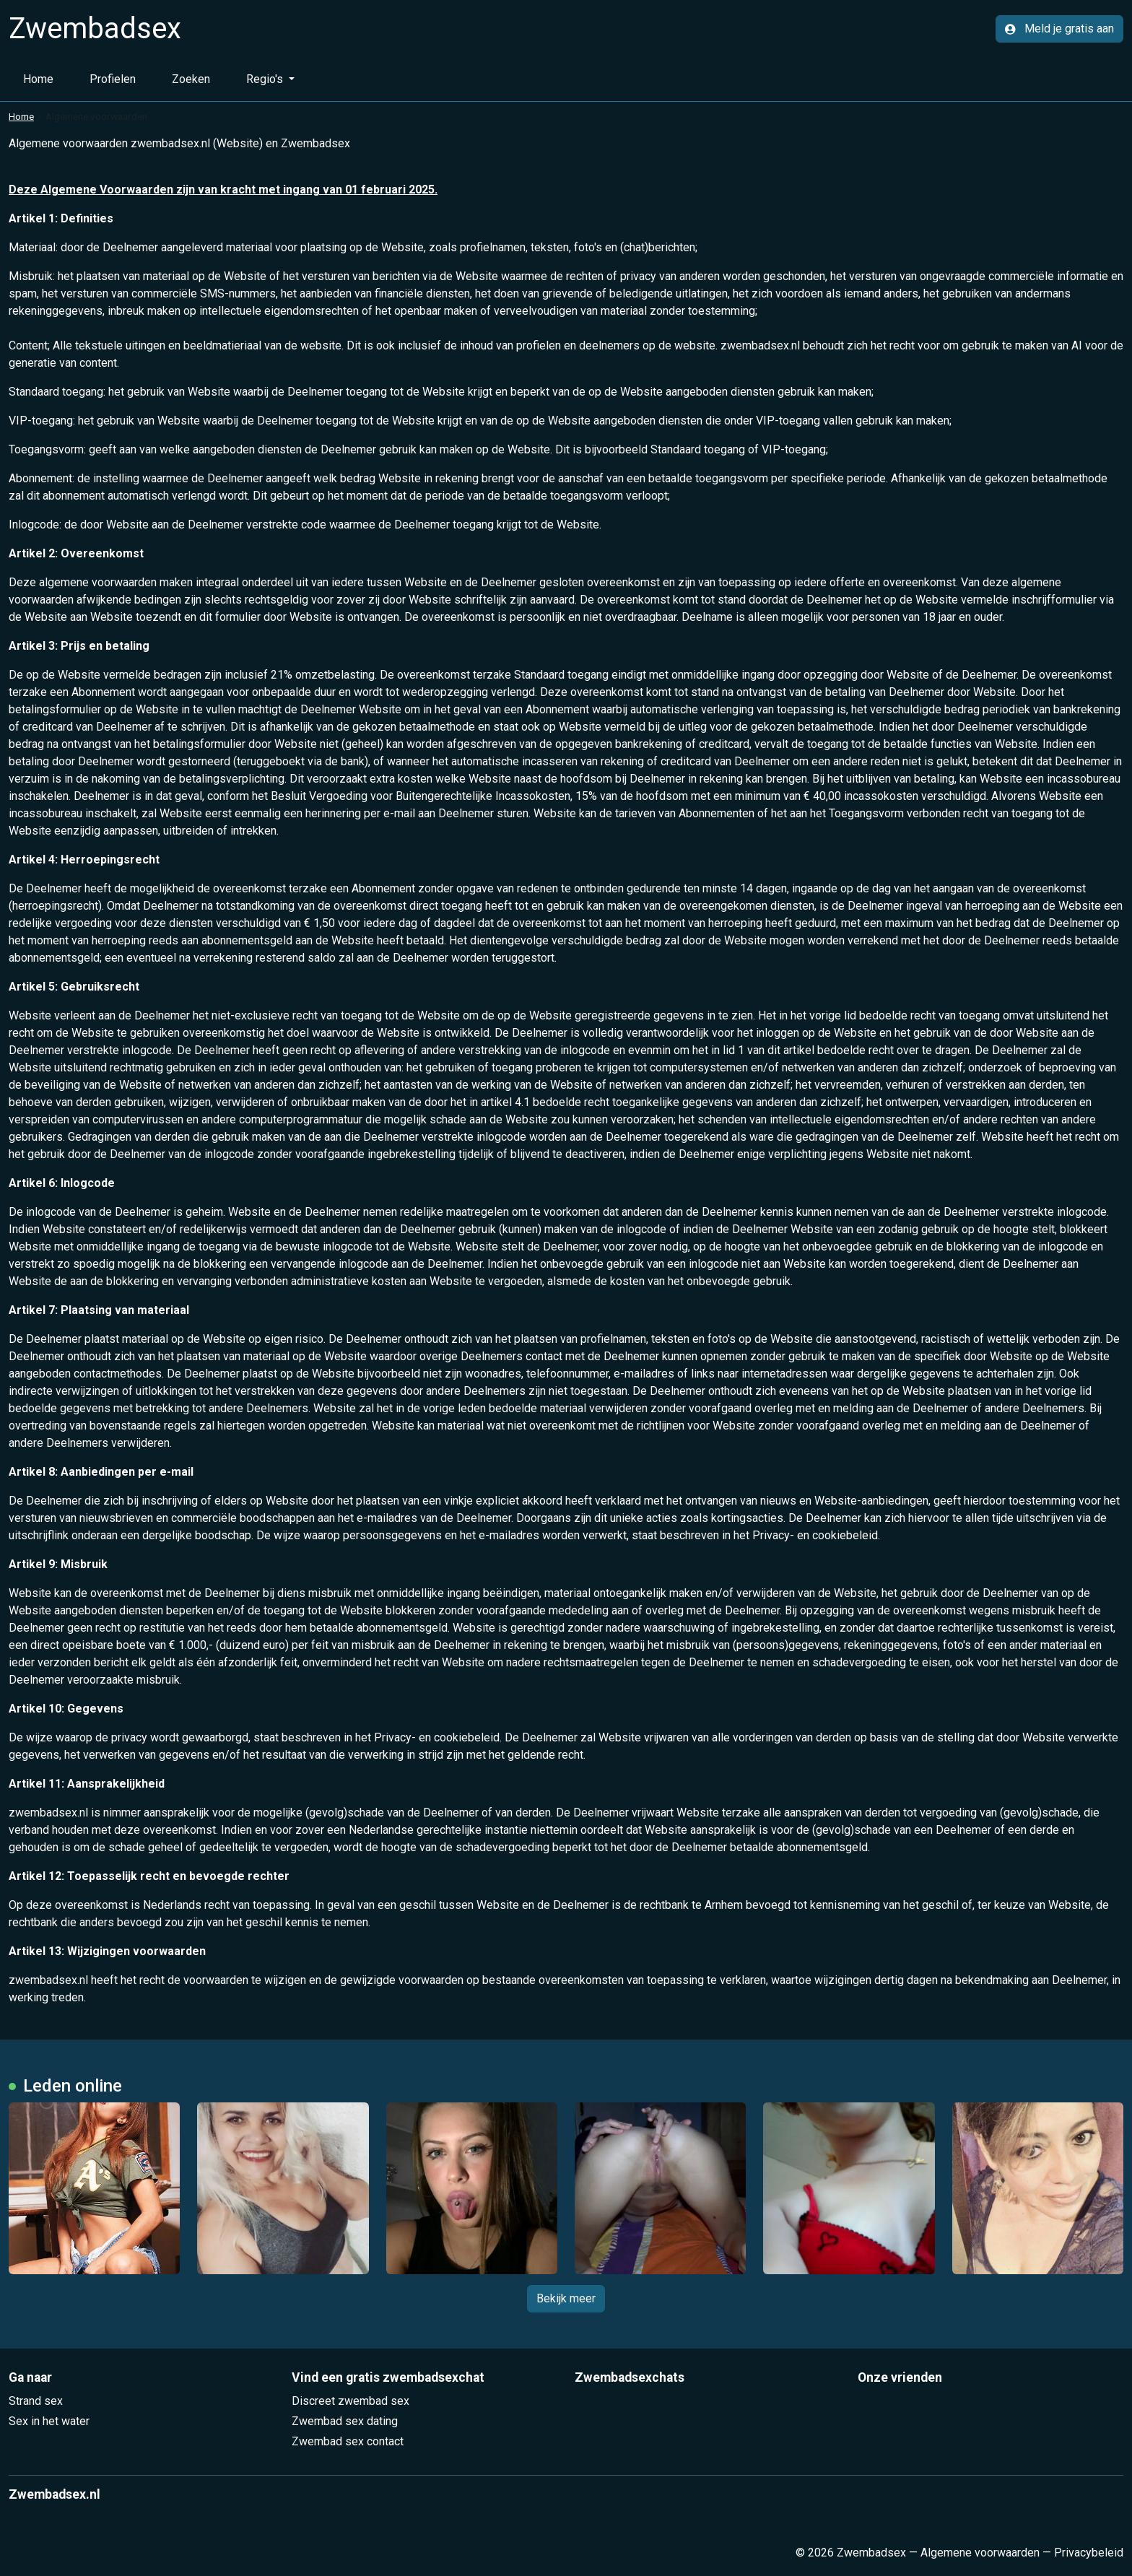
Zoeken (191, 79)
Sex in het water (49, 2421)
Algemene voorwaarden (980, 2552)
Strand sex (36, 2401)
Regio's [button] (266, 79)
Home (38, 79)
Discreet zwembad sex (350, 2401)
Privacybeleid (1088, 2552)
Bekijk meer (566, 2298)
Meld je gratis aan (1059, 28)
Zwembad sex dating (345, 2421)
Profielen (113, 79)
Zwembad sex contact (348, 2441)
